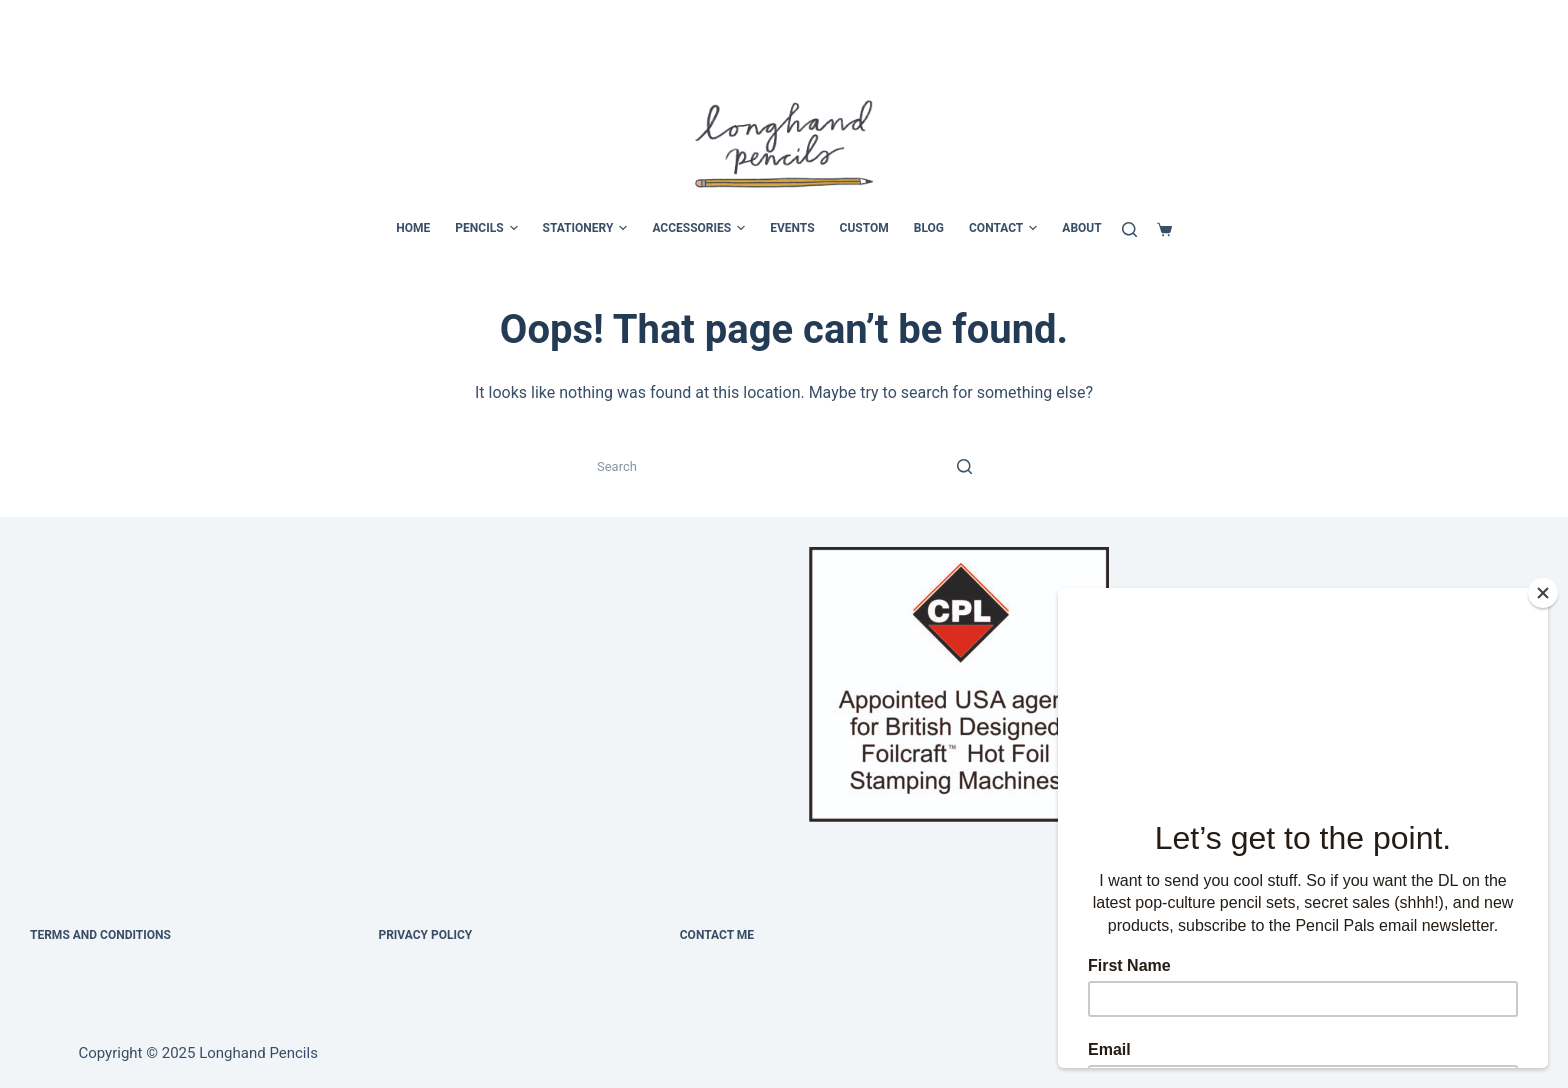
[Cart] (1164, 229)
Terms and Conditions (100, 935)
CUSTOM (864, 228)
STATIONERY (585, 229)
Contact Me (717, 935)
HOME (413, 228)
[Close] (1543, 593)
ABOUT (1081, 228)
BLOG (929, 228)
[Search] (1129, 229)
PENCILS (486, 229)
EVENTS (792, 228)
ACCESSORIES (698, 229)
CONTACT (1003, 229)
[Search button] (964, 466)
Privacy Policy (425, 935)
